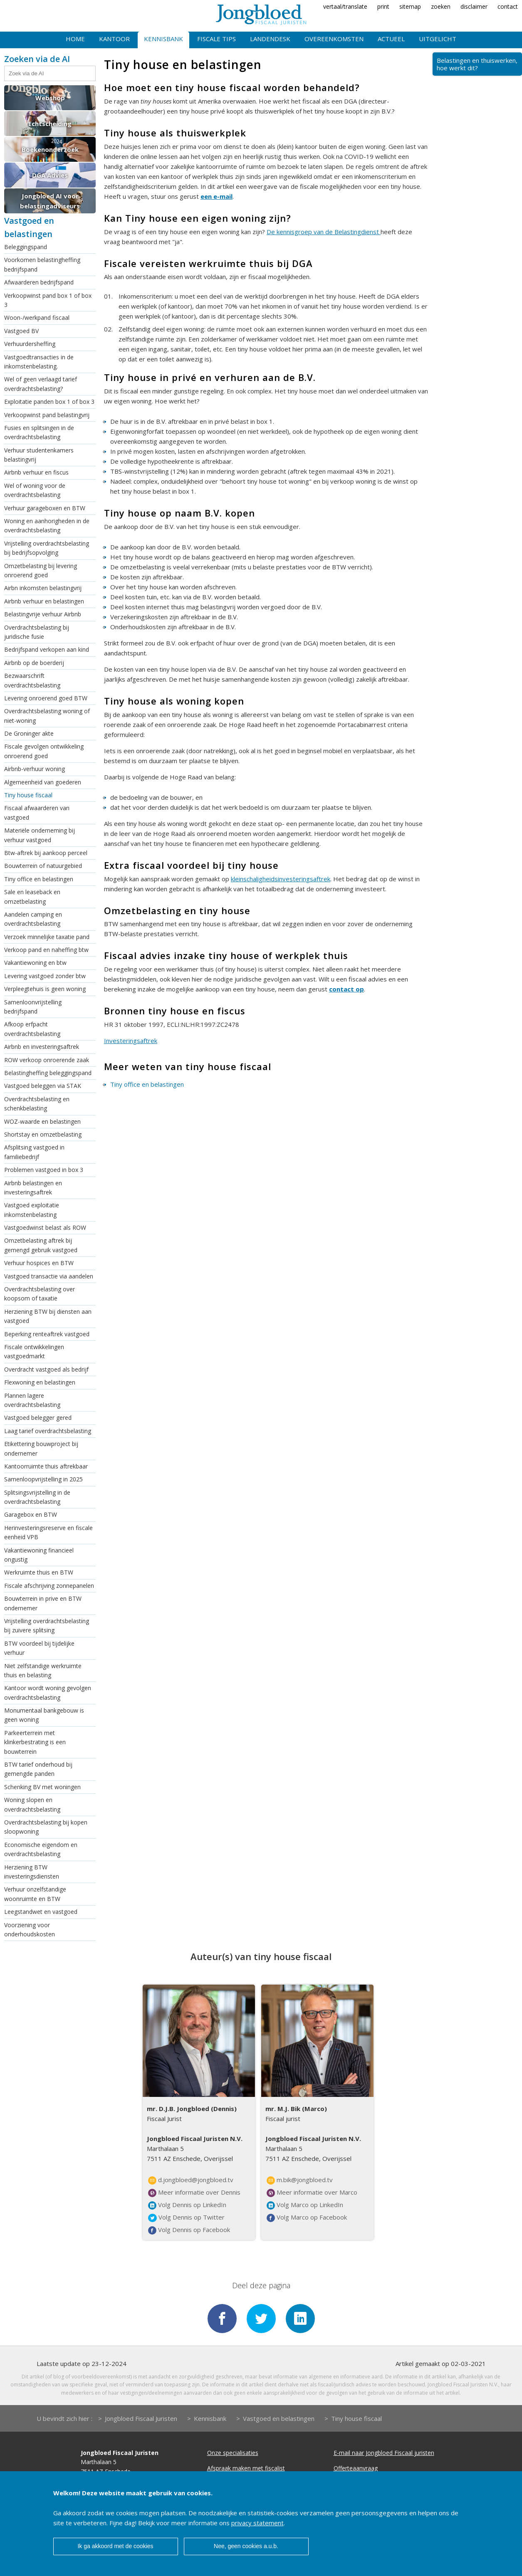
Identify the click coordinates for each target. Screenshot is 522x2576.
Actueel (391, 39)
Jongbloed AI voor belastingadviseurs (50, 201)
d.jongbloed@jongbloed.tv (190, 2180)
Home (75, 39)
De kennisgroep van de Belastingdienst (324, 231)
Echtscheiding (50, 123)
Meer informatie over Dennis (194, 2192)
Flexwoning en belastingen (39, 1382)
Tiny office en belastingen (38, 879)
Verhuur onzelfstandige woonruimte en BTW (35, 1893)
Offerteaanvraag (356, 2468)
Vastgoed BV (21, 331)
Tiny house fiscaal (28, 795)
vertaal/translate (345, 6)
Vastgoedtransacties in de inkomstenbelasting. (39, 361)
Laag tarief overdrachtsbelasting (47, 1431)
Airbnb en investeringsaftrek (41, 1047)
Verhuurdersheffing (29, 344)
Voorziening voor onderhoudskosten (29, 1929)
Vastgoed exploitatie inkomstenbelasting (31, 1209)
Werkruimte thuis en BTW (38, 1572)
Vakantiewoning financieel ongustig (39, 1554)
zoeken (440, 6)
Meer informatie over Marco (312, 2192)
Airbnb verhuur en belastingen (44, 601)
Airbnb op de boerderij (34, 663)
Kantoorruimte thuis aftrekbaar (46, 1466)
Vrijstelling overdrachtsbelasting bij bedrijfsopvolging (46, 547)
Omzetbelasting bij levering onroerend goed (40, 570)
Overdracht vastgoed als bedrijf (46, 1369)
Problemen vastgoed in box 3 (43, 1170)
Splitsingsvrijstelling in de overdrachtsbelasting (37, 1497)
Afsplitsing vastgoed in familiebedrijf (34, 1151)
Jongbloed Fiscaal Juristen (141, 2418)
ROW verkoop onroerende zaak (46, 1060)
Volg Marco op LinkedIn (305, 2205)
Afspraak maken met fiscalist (246, 2468)
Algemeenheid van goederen (42, 782)
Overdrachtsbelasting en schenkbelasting (36, 1103)
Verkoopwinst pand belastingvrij (46, 415)
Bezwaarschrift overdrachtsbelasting (32, 680)
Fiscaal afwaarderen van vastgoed (36, 812)
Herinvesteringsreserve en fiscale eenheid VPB (48, 1532)
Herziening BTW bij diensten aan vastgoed (48, 1316)
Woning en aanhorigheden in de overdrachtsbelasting (46, 525)
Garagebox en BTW (30, 1514)
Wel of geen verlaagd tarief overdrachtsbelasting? (40, 383)
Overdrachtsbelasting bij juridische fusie (36, 631)
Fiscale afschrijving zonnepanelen (49, 1586)
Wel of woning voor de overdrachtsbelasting (34, 490)
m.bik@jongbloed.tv (300, 2180)
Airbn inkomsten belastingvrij (43, 588)
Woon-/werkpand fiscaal (36, 317)
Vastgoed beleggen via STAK (42, 1086)
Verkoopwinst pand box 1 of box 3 (48, 300)
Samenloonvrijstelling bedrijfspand (33, 1006)
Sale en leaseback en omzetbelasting (32, 896)
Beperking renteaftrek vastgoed (46, 1334)
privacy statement (257, 2523)
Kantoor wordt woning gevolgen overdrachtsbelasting (47, 1692)
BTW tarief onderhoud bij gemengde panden (38, 1768)
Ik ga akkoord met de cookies (115, 2546)
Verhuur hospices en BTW (39, 1263)
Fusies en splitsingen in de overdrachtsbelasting (39, 432)
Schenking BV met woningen (42, 1787)
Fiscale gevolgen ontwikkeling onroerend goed (44, 750)
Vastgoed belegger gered (38, 1417)
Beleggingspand (25, 247)
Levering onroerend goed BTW (45, 698)
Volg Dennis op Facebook (189, 2230)
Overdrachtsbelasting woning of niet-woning (47, 715)
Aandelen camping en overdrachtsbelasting (33, 918)
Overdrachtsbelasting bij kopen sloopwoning (45, 1826)
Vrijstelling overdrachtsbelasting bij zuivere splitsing (46, 1625)
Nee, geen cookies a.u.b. (246, 2546)
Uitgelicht (437, 39)
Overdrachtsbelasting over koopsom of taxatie (39, 1293)
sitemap (410, 6)
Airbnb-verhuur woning (34, 769)
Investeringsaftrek (130, 1040)
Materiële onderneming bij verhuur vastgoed (39, 834)
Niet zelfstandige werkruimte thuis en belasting (43, 1670)
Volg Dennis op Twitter (186, 2217)
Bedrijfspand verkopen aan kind (46, 649)
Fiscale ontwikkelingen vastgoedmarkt (34, 1351)
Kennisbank (163, 39)
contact (507, 6)
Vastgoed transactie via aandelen (48, 1276)
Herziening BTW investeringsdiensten (31, 1871)
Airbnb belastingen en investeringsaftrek (33, 1187)
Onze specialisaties (232, 2453)
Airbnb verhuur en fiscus (36, 472)
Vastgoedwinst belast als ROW (45, 1227)
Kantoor (114, 39)
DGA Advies (50, 175)
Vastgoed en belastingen (278, 2418)
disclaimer (473, 6)
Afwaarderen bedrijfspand (39, 282)
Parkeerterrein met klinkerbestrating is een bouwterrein (35, 1742)
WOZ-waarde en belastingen (42, 1121)
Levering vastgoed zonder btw (45, 976)
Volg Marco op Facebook (307, 2217)
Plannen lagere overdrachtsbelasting (32, 1400)
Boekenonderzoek (50, 149)
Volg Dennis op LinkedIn (187, 2205)
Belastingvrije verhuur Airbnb (42, 614)
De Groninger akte (29, 733)
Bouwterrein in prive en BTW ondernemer (43, 1603)
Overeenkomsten (334, 39)
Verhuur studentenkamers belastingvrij (39, 454)
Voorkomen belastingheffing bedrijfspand (42, 264)
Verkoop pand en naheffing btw (46, 950)
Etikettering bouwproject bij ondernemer (41, 1448)
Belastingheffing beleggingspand (48, 1073)
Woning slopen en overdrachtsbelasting (32, 1804)
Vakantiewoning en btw (35, 963)
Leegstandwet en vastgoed (40, 1912)
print (383, 6)
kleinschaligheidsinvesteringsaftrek (280, 879)
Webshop (50, 98)
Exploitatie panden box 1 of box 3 (49, 401)
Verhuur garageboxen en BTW (44, 508)
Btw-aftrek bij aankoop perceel (45, 853)
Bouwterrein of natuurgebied (43, 866)
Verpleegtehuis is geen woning (45, 989)
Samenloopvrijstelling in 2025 (43, 1479)
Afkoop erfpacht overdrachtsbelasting (32, 1028)
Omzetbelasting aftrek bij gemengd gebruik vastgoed (40, 1244)
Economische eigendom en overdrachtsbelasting (40, 1849)
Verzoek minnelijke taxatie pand (46, 937)
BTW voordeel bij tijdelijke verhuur (39, 1647)
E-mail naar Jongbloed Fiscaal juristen (384, 2453)
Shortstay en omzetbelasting (43, 1134)
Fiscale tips (216, 39)
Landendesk (270, 39)
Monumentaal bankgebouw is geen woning (44, 1714)
